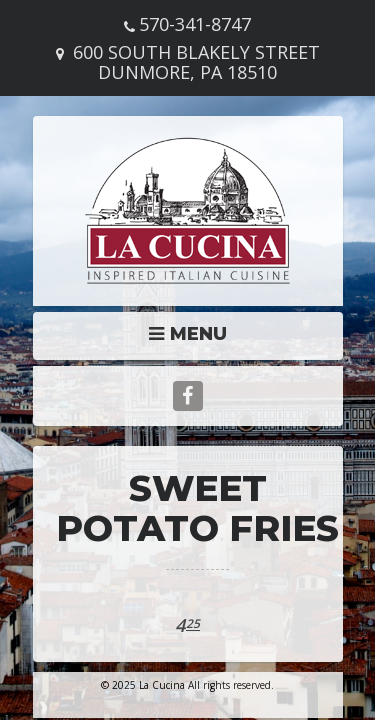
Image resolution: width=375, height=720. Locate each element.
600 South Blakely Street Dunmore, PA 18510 (196, 62)
